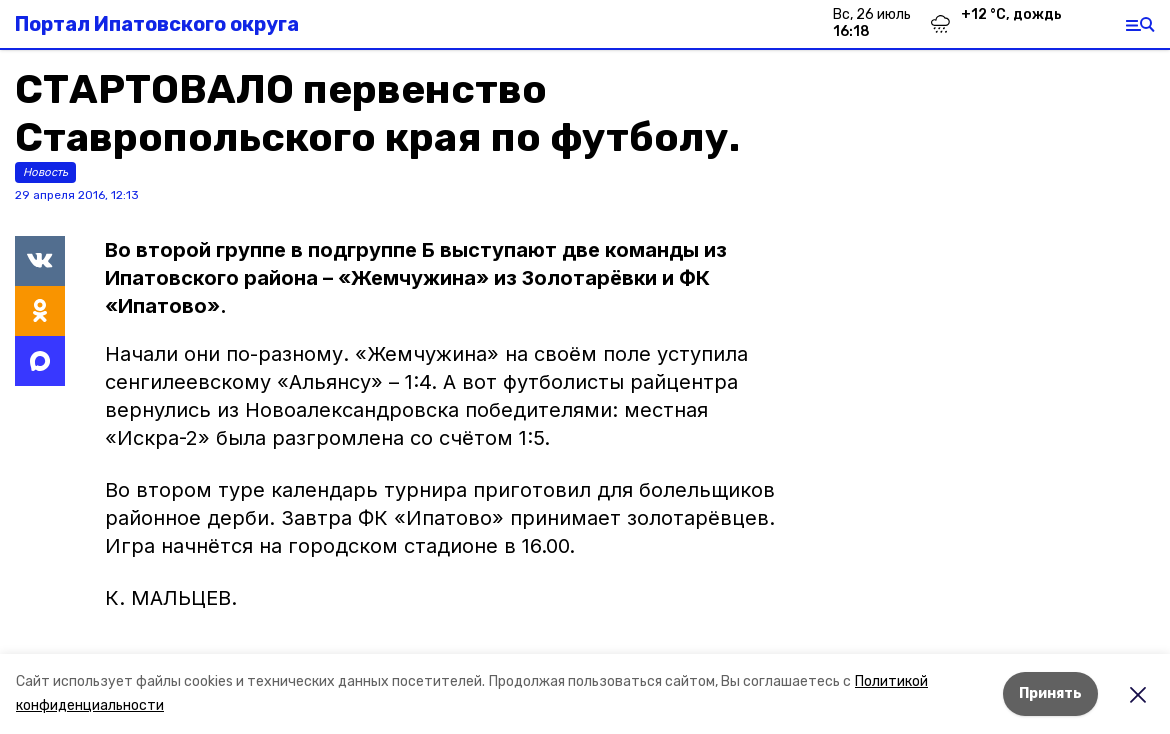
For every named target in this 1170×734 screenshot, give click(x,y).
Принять (1050, 693)
